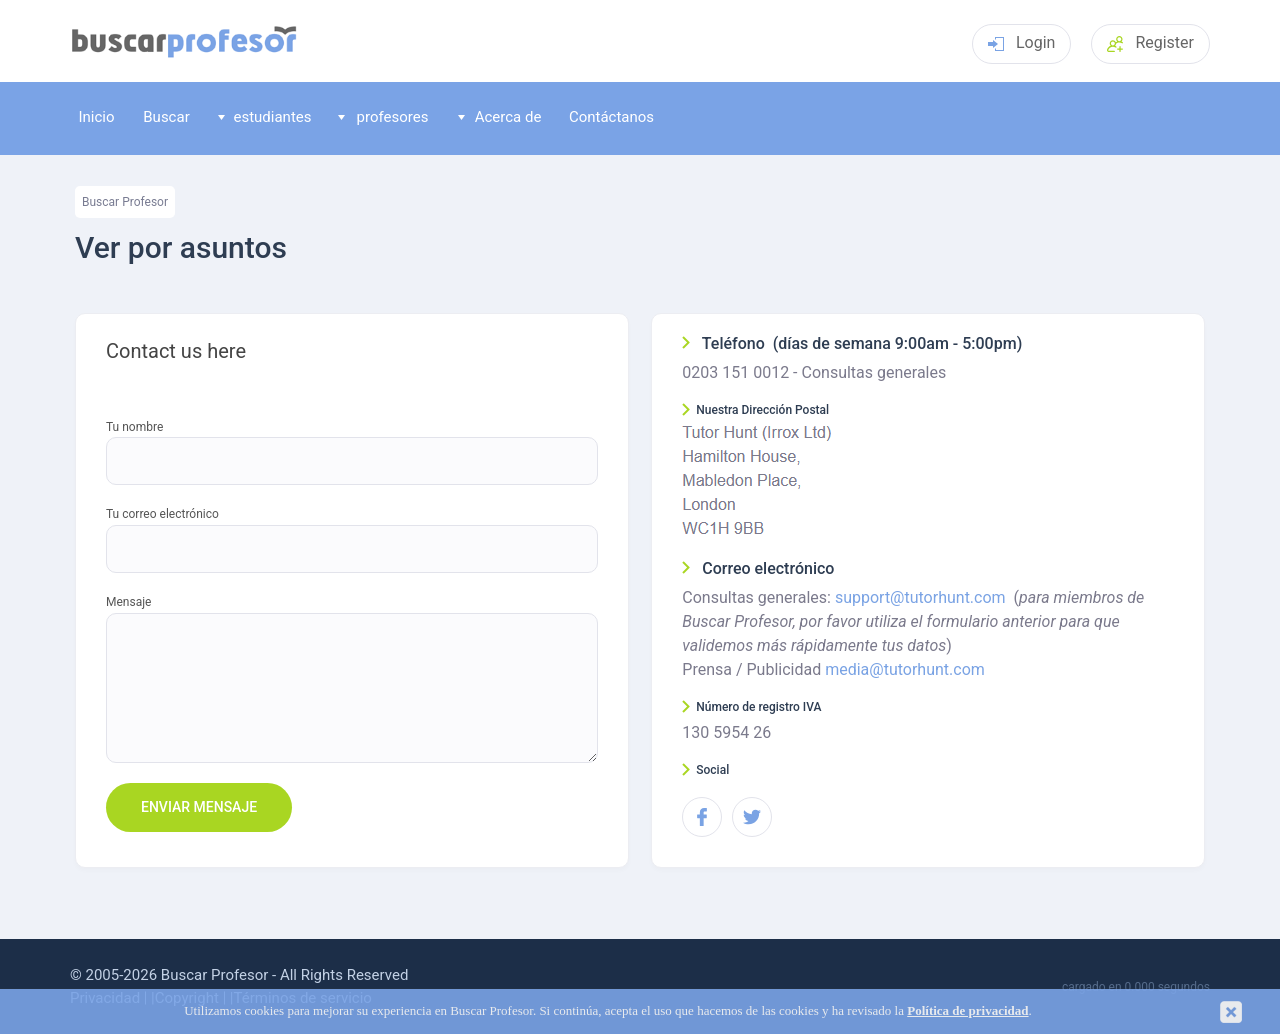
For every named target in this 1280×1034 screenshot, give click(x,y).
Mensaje (128, 602)
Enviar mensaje (199, 807)
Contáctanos (611, 117)
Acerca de (500, 117)
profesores (383, 117)
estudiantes (265, 117)
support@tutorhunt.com (920, 597)
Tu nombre (134, 427)
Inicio (96, 117)
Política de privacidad (967, 1011)
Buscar (166, 117)
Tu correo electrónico (162, 514)
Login (1021, 42)
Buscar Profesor (125, 202)
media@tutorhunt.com (905, 669)
